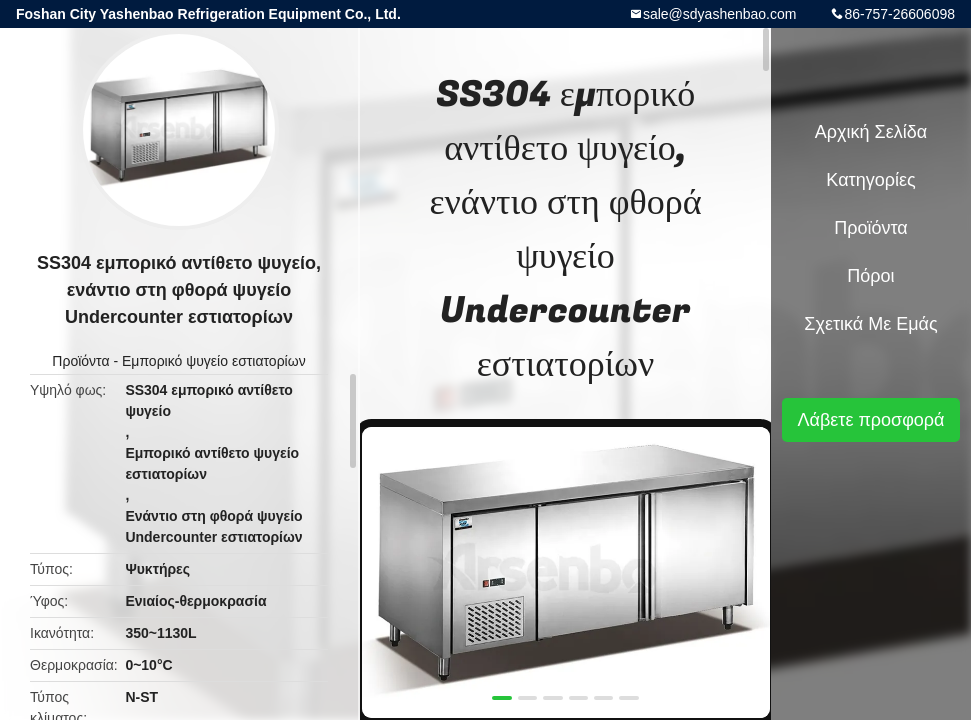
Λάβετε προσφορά (870, 420)
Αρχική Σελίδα (871, 132)
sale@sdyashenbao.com (720, 14)
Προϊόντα (80, 361)
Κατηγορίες (870, 180)
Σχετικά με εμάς (870, 324)
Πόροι (870, 276)
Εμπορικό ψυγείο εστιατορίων (214, 361)
